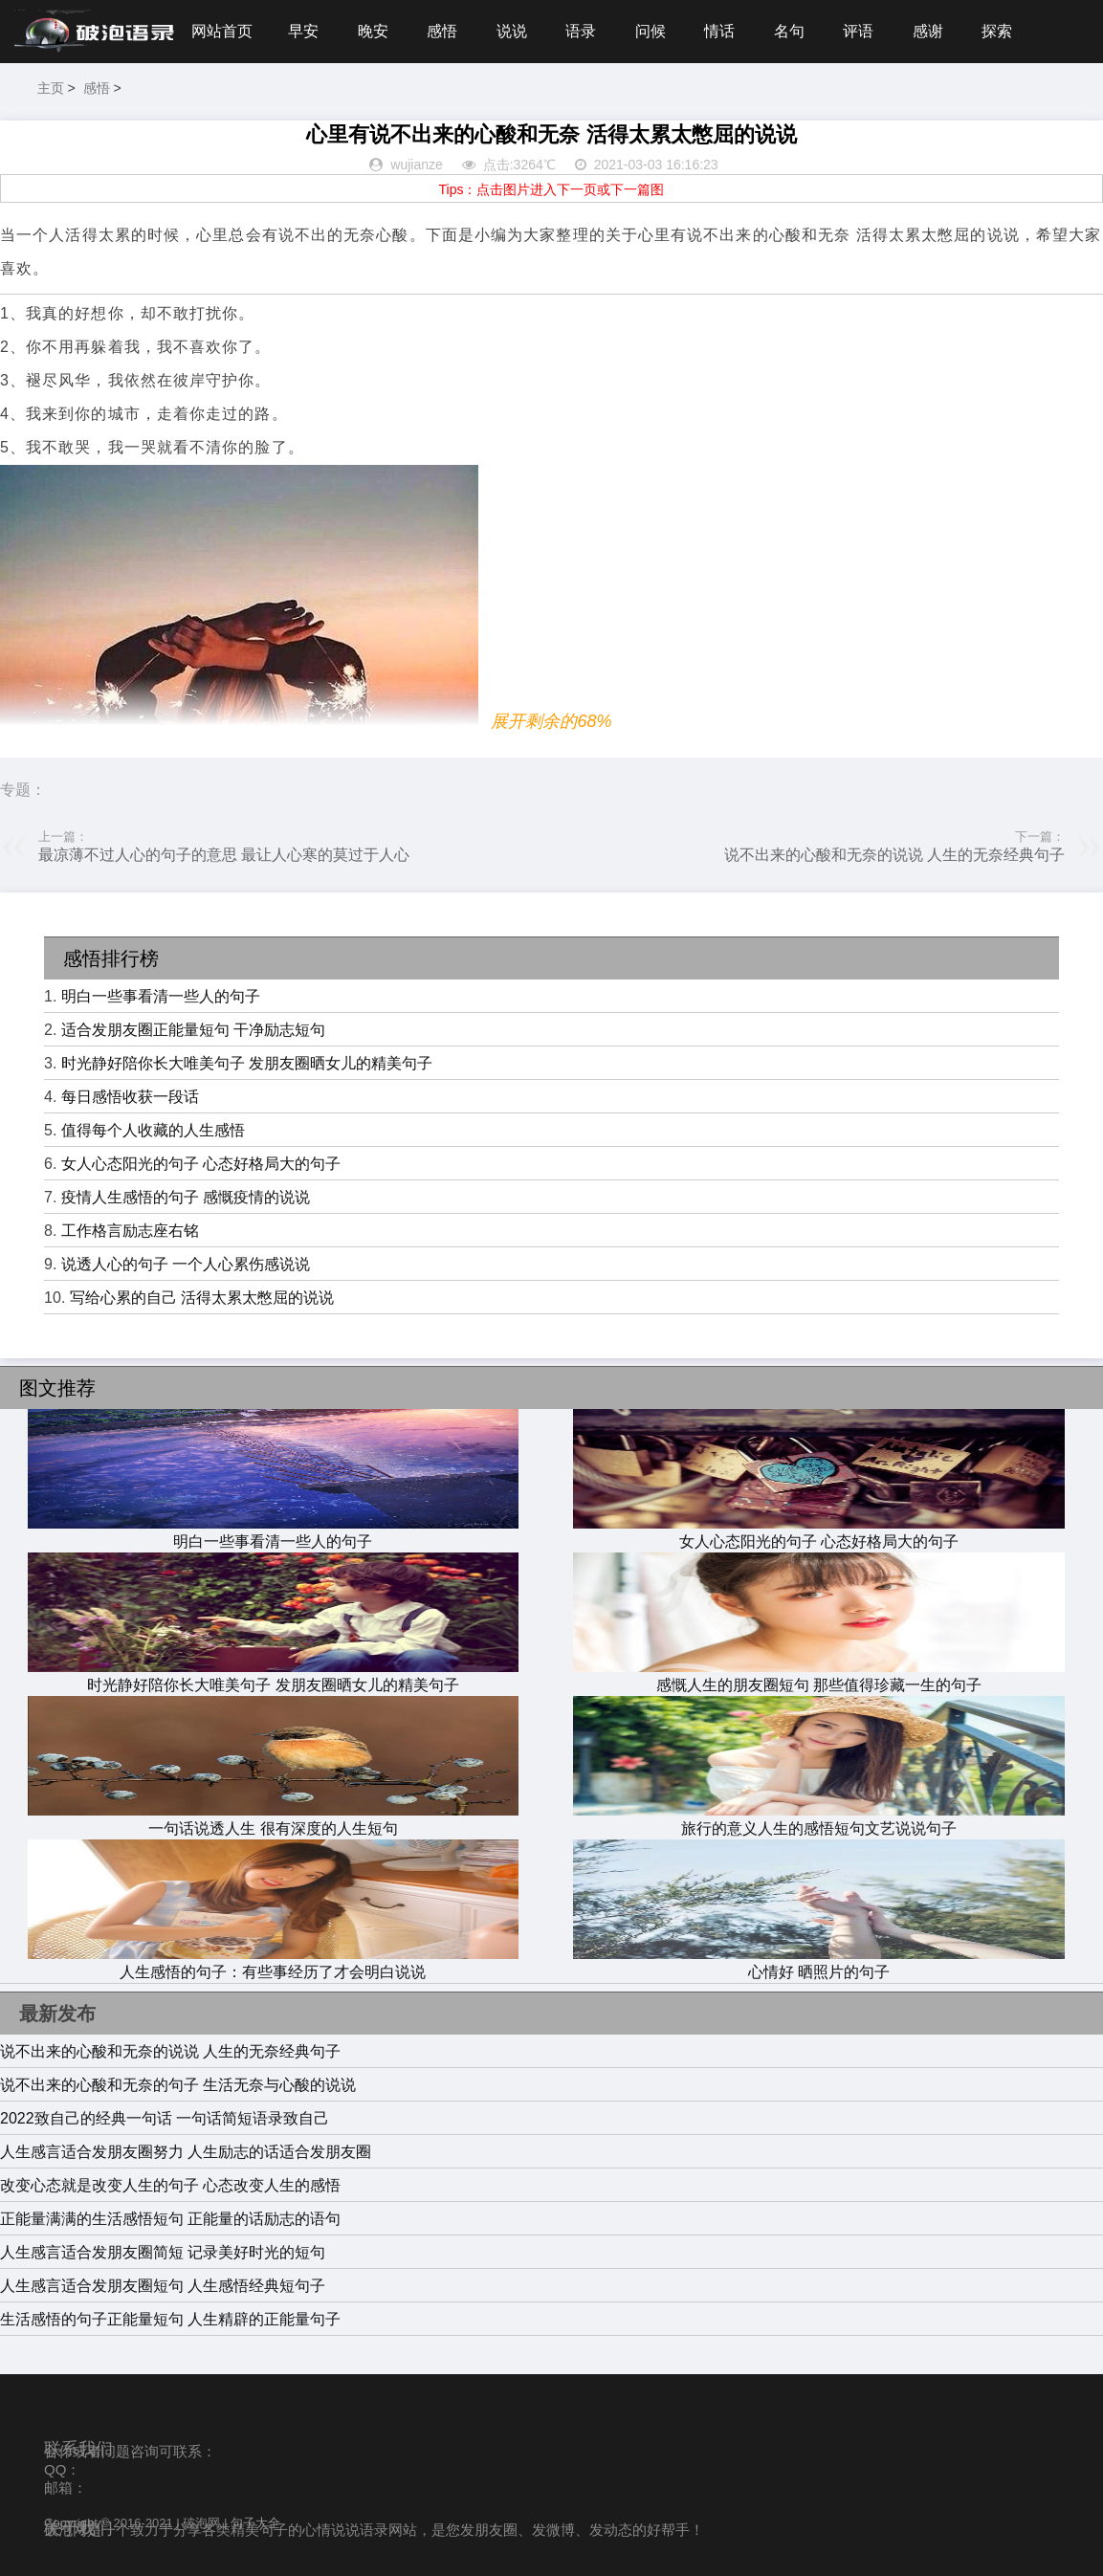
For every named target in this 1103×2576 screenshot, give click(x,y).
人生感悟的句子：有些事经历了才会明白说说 (273, 1963)
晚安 (373, 31)
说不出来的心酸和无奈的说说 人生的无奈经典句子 (894, 855)
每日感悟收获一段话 (130, 1097)
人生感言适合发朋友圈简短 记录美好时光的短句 (162, 2252)
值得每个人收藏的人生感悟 (153, 1130)
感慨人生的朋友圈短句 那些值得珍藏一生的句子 (819, 1676)
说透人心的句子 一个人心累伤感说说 (185, 1264)
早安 (303, 31)
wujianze (416, 164)
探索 (997, 31)
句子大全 (255, 2523)
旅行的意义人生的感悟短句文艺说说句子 (819, 1819)
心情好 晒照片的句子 (819, 1963)
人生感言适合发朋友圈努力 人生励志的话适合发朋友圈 (185, 2152)
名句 (789, 31)
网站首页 (222, 31)
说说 (511, 31)
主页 (50, 88)
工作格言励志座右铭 (130, 1230)
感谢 (928, 31)
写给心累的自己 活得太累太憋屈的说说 (202, 1297)
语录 (580, 31)
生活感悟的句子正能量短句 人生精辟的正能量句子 (170, 2319)
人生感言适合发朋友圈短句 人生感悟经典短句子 (162, 2286)
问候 (650, 31)
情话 (719, 31)
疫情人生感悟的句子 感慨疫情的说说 (185, 1197)
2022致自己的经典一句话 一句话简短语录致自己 (164, 2118)
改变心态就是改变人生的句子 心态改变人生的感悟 (170, 2185)
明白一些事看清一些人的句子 (160, 996)
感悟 (442, 31)
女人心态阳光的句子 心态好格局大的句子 (201, 1164)
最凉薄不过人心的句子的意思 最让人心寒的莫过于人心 (223, 855)
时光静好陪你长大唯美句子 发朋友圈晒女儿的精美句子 (246, 1063)
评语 (858, 31)
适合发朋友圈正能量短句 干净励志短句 (193, 1030)
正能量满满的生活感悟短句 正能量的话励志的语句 (170, 2219)
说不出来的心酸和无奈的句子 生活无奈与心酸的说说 (178, 2085)
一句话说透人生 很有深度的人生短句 (273, 1819)
